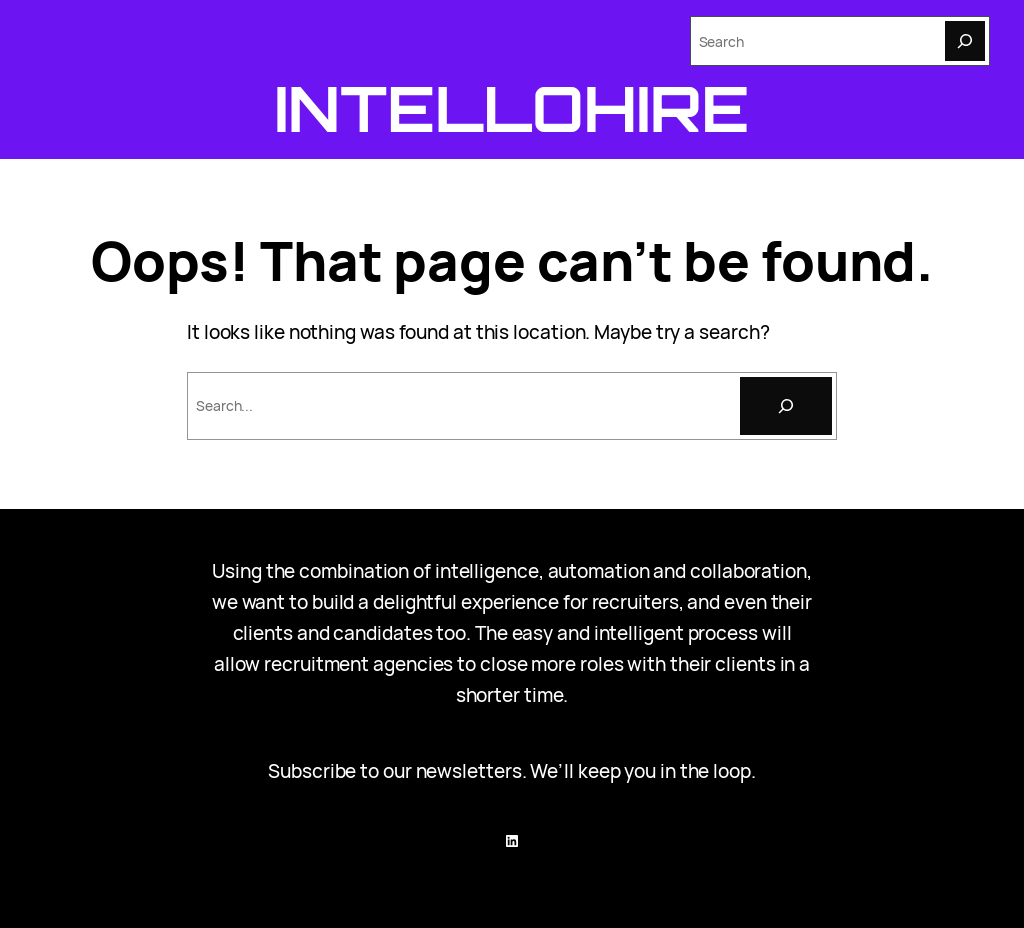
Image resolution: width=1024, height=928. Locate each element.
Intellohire (512, 108)
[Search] (965, 41)
